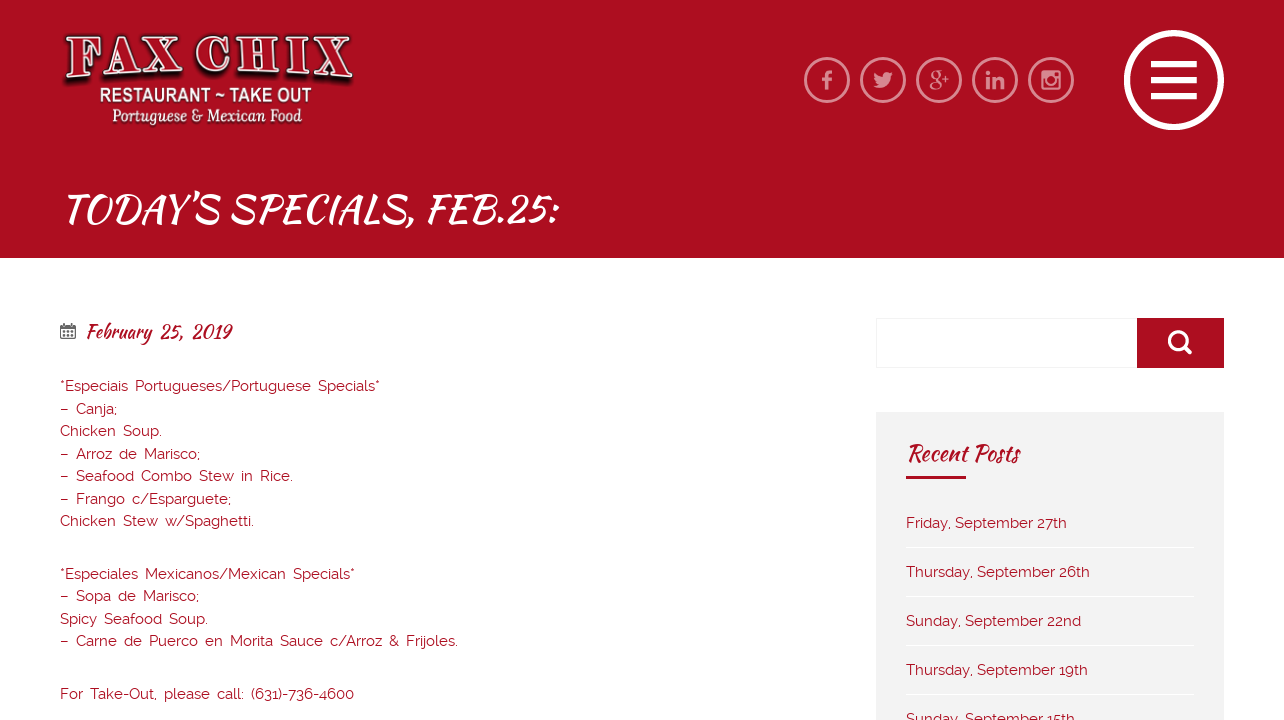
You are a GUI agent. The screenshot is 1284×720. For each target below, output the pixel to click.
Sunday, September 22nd (993, 621)
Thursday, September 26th (998, 572)
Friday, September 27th (986, 523)
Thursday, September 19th (997, 670)
